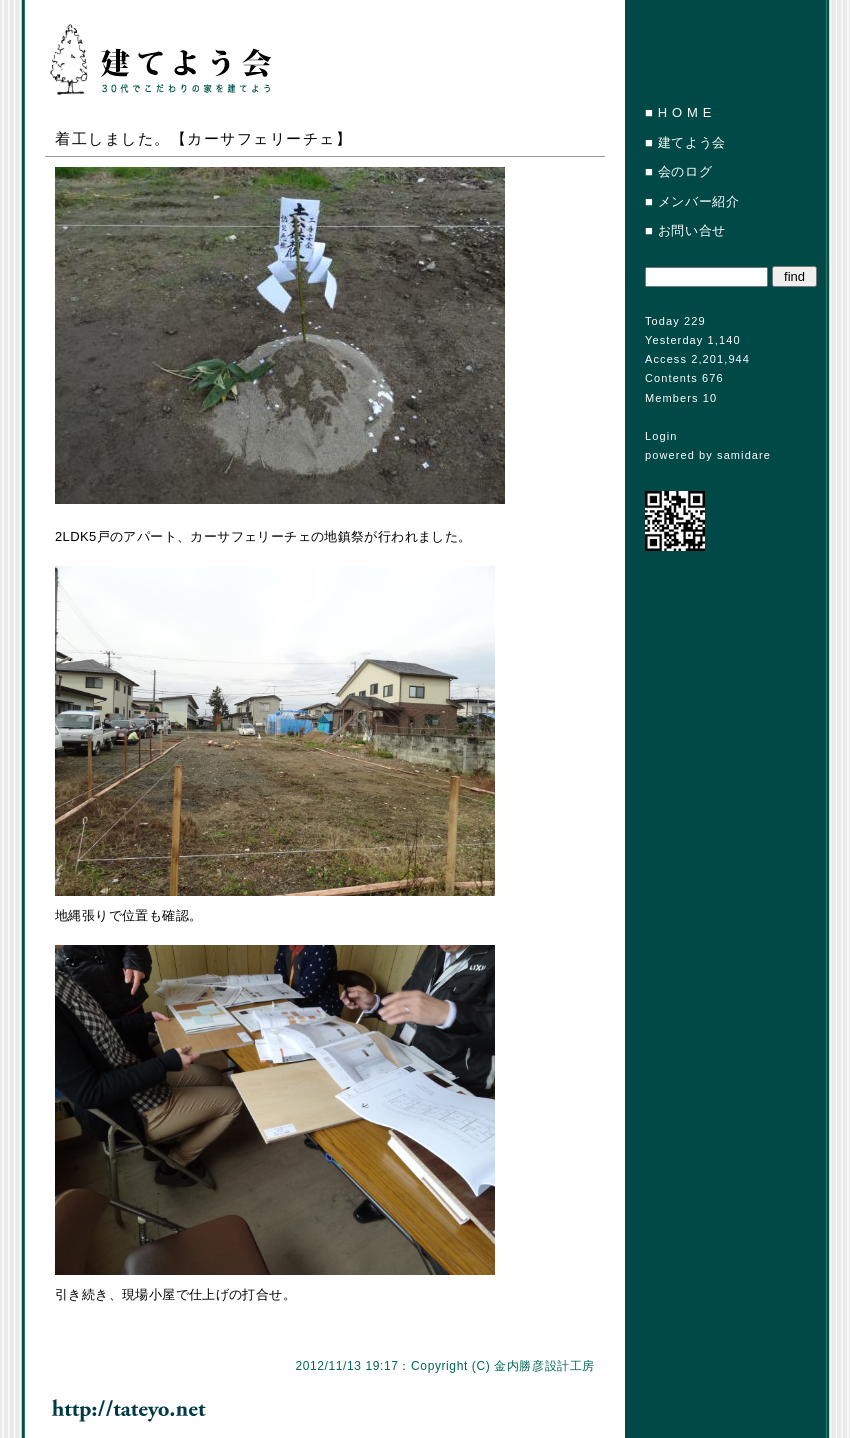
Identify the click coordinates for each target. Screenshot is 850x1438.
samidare (744, 455)
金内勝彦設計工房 (544, 1366)
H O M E (685, 112)
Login (661, 436)
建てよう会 (692, 142)
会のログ (685, 171)
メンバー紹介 (699, 201)
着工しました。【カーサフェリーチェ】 (203, 138)
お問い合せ (692, 230)
